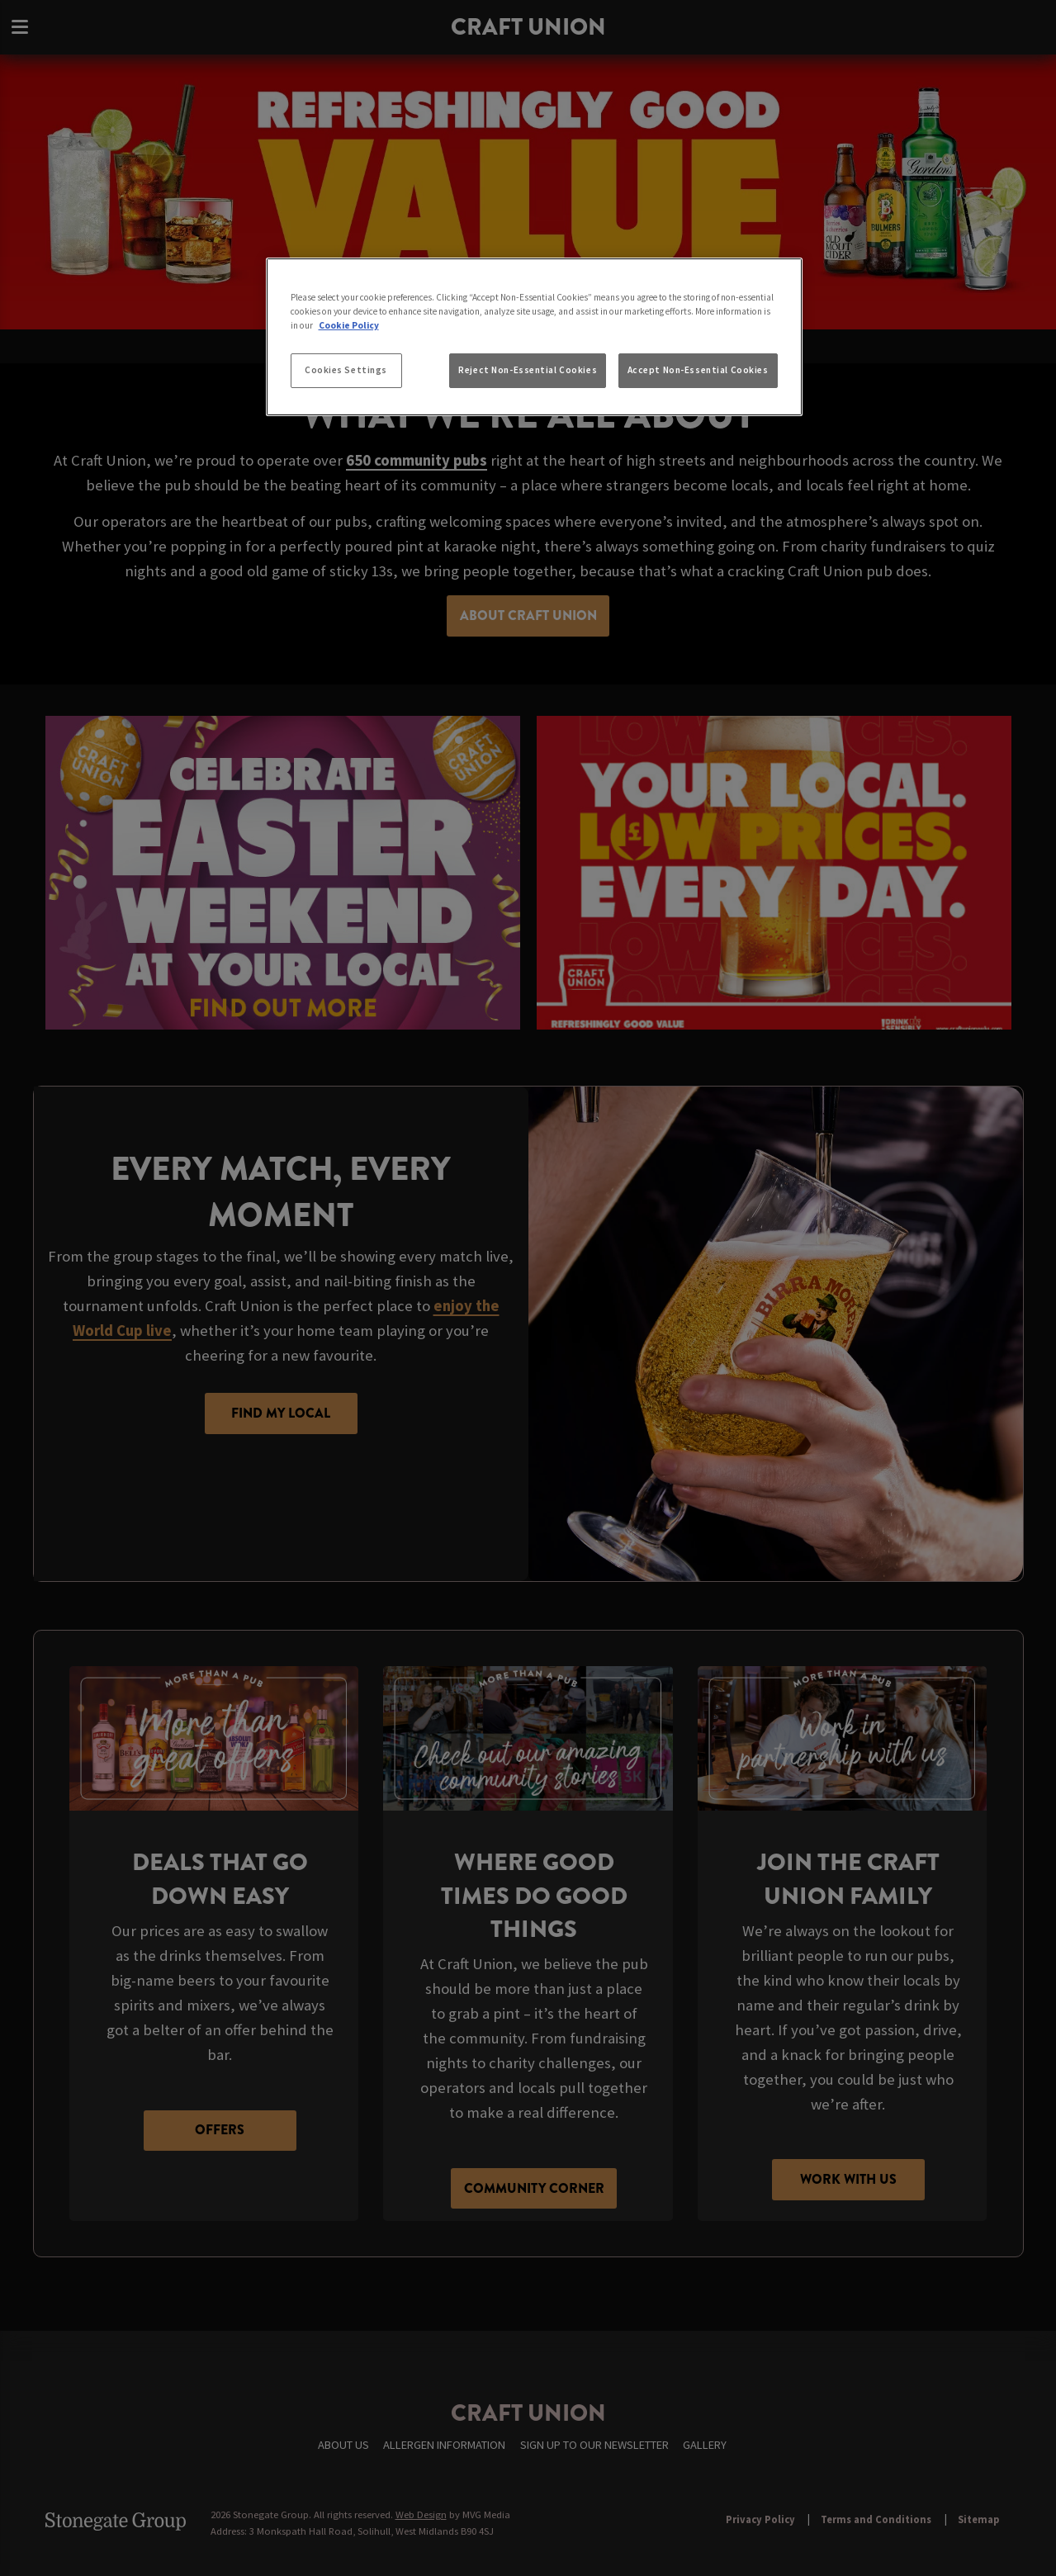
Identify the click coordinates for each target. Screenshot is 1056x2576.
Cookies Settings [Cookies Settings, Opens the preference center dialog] (346, 370)
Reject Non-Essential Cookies (527, 370)
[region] (534, 337)
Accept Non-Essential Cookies (698, 370)
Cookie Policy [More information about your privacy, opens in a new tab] (349, 325)
